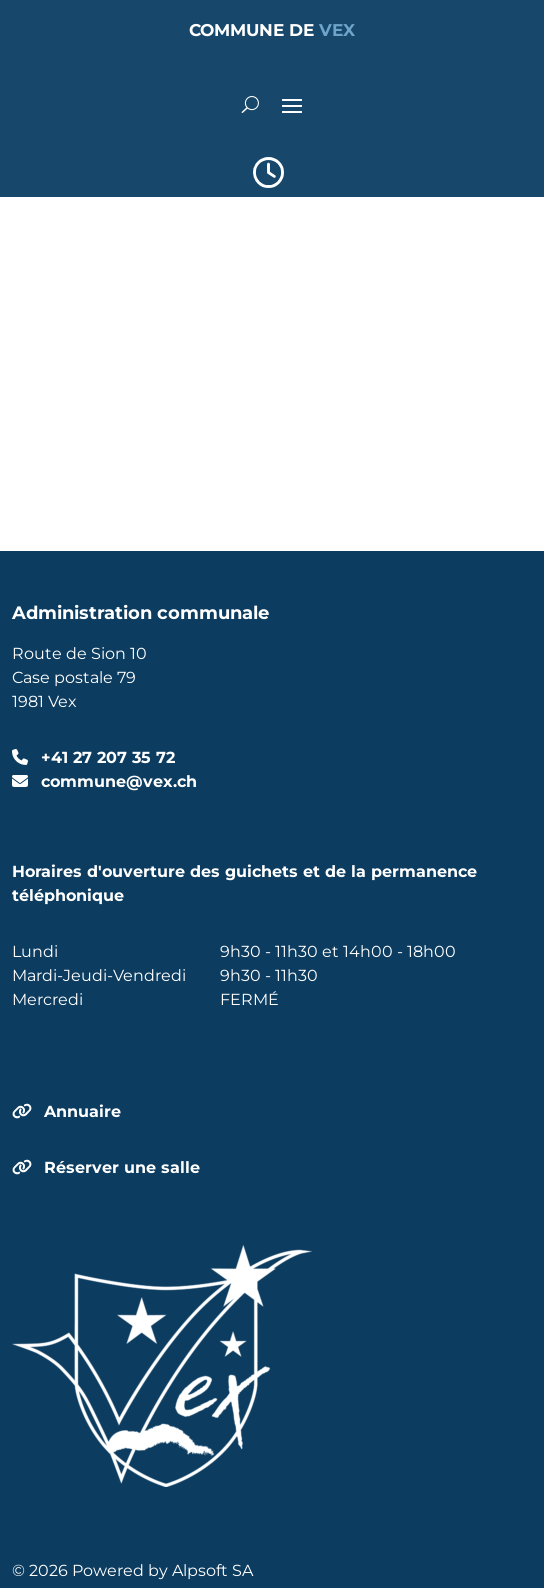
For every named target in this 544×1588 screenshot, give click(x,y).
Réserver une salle (122, 1167)
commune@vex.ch (116, 781)
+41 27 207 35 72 (105, 757)
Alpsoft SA (212, 1570)
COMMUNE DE (272, 30)
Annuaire (82, 1111)
